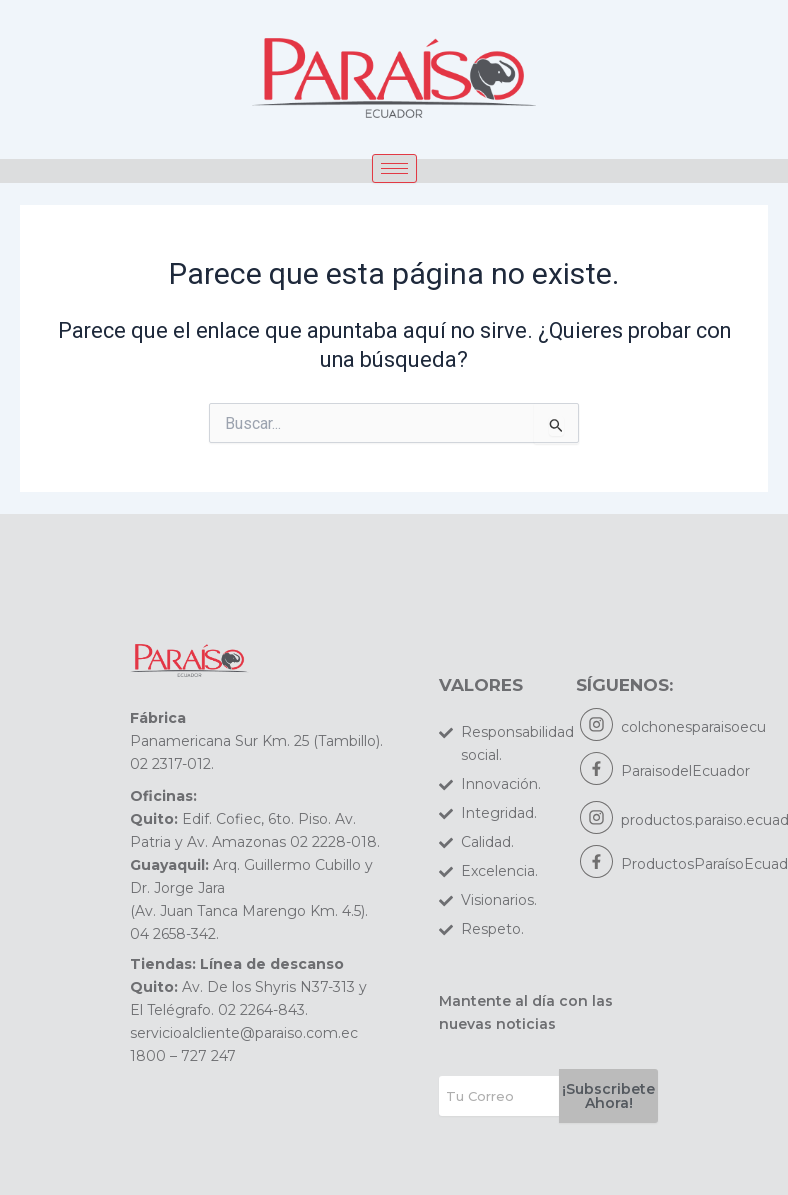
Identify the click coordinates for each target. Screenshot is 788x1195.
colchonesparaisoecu (693, 727)
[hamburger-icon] (394, 168)
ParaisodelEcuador (685, 771)
